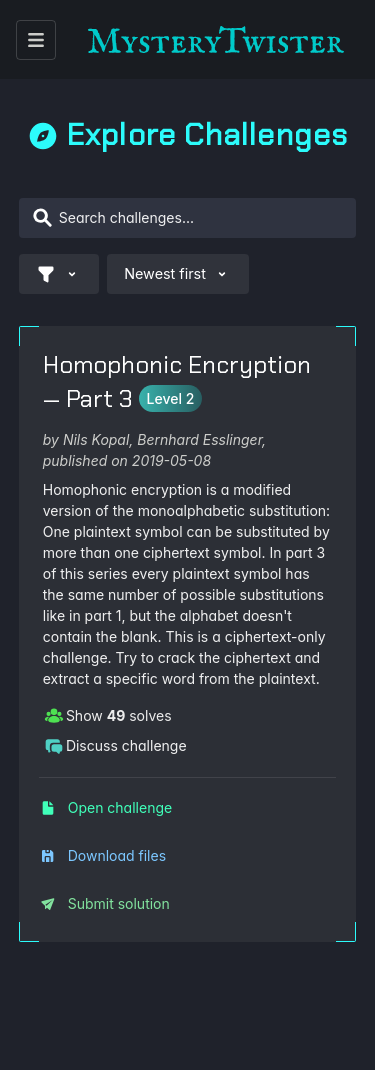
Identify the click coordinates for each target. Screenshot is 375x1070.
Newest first (178, 274)
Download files (103, 855)
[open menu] (36, 40)
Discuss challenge (115, 745)
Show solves (108, 715)
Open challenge (106, 807)
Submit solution (105, 903)
